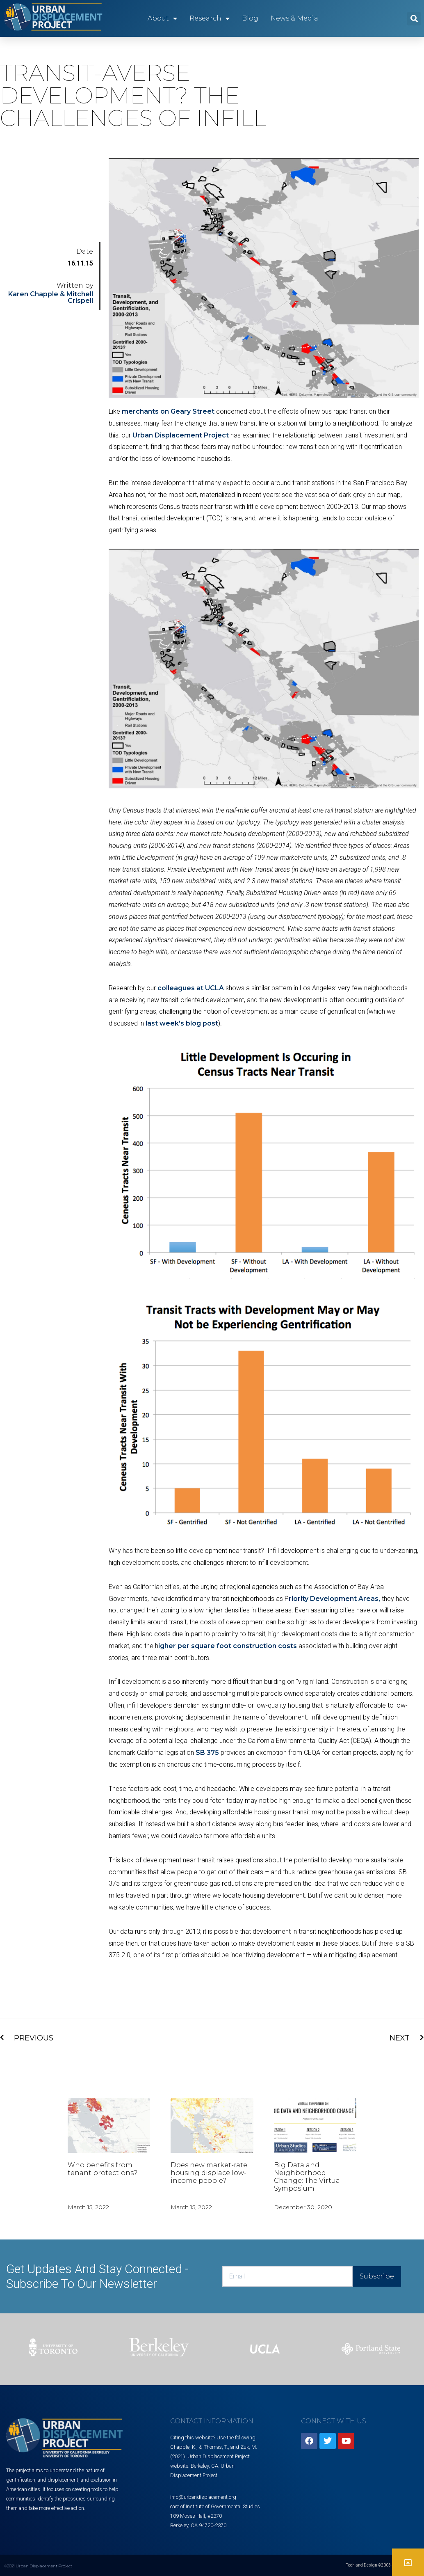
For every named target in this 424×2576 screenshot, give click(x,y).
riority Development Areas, (334, 1599)
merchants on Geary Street (168, 411)
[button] (414, 18)
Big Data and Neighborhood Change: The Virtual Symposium (308, 2177)
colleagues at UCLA (190, 988)
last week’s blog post (182, 1023)
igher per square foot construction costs (227, 1646)
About (162, 18)
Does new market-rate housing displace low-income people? (209, 2172)
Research (209, 18)
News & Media (294, 18)
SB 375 (207, 1752)
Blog (250, 18)
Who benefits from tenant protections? (102, 2169)
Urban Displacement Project (180, 435)
